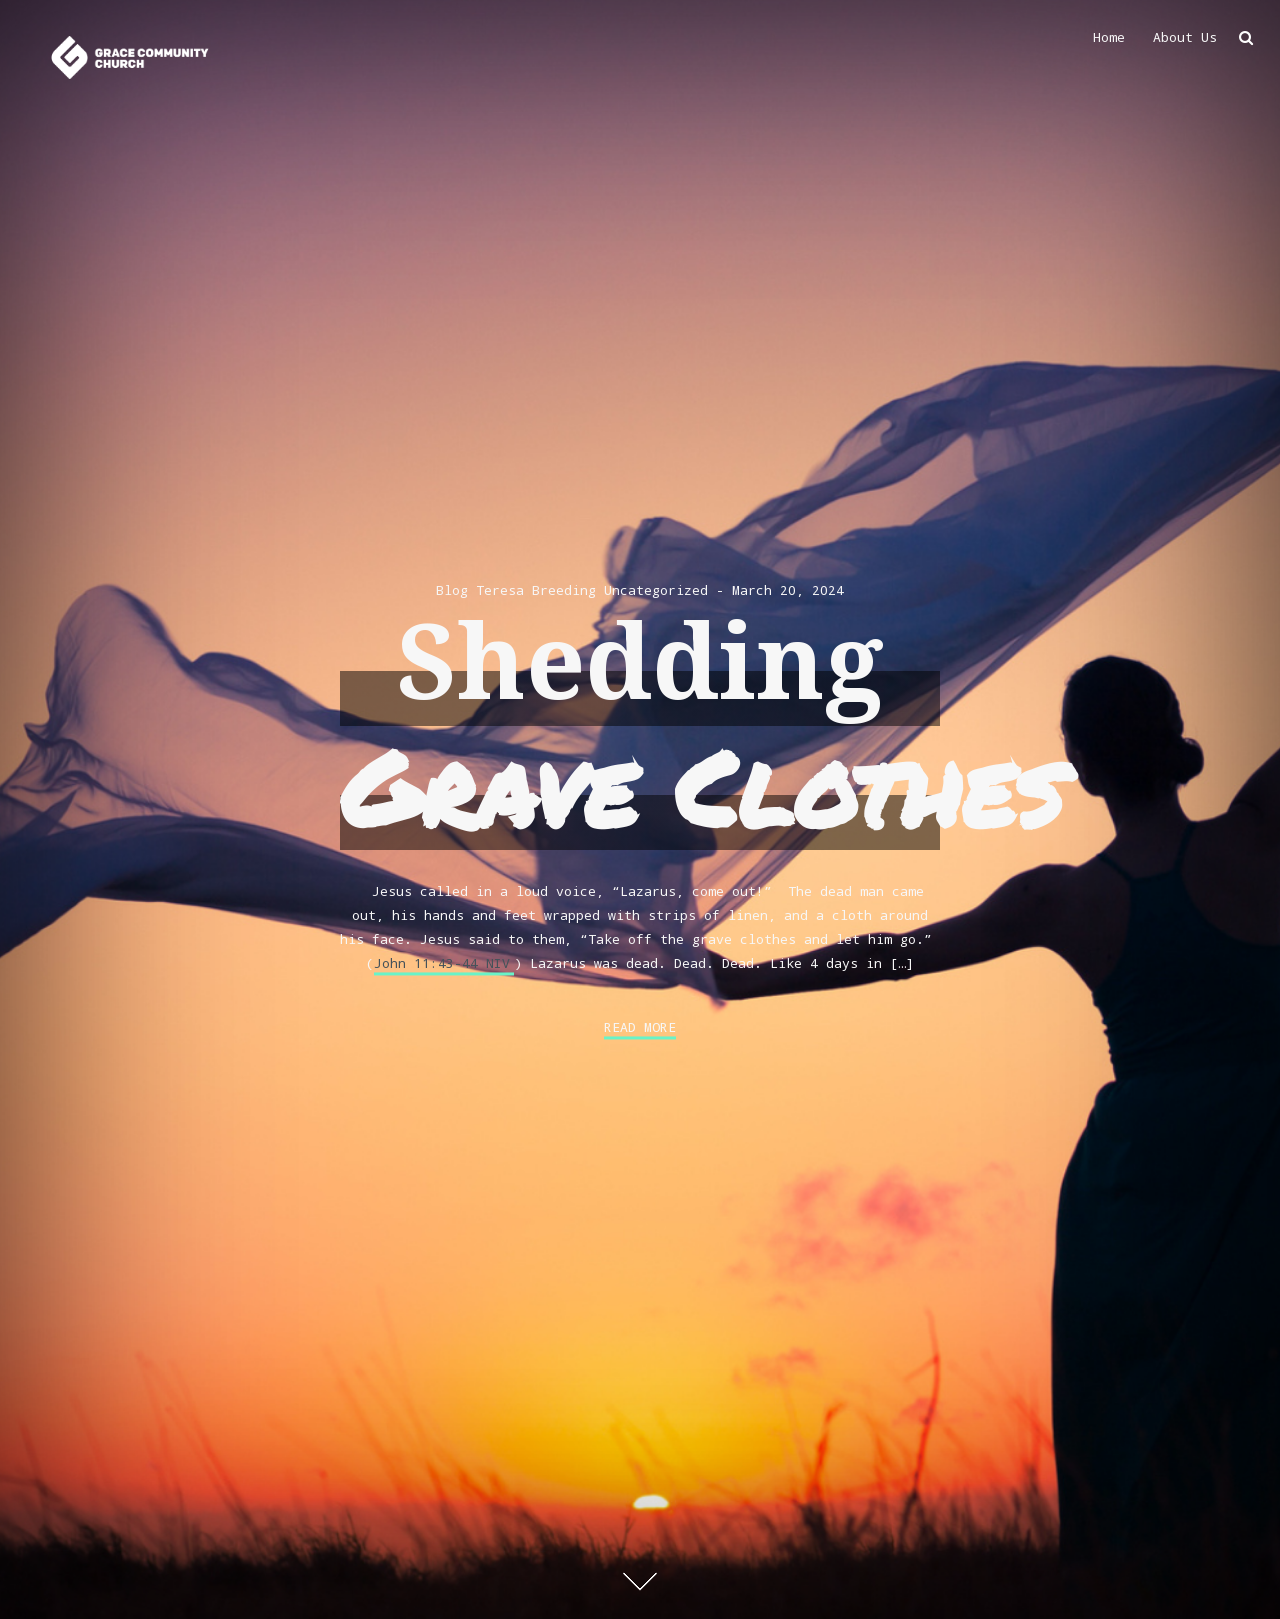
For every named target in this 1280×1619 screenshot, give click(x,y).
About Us (1185, 37)
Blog (452, 590)
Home (1109, 37)
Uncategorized (656, 590)
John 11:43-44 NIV (442, 963)
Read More (640, 1027)
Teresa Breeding (536, 590)
